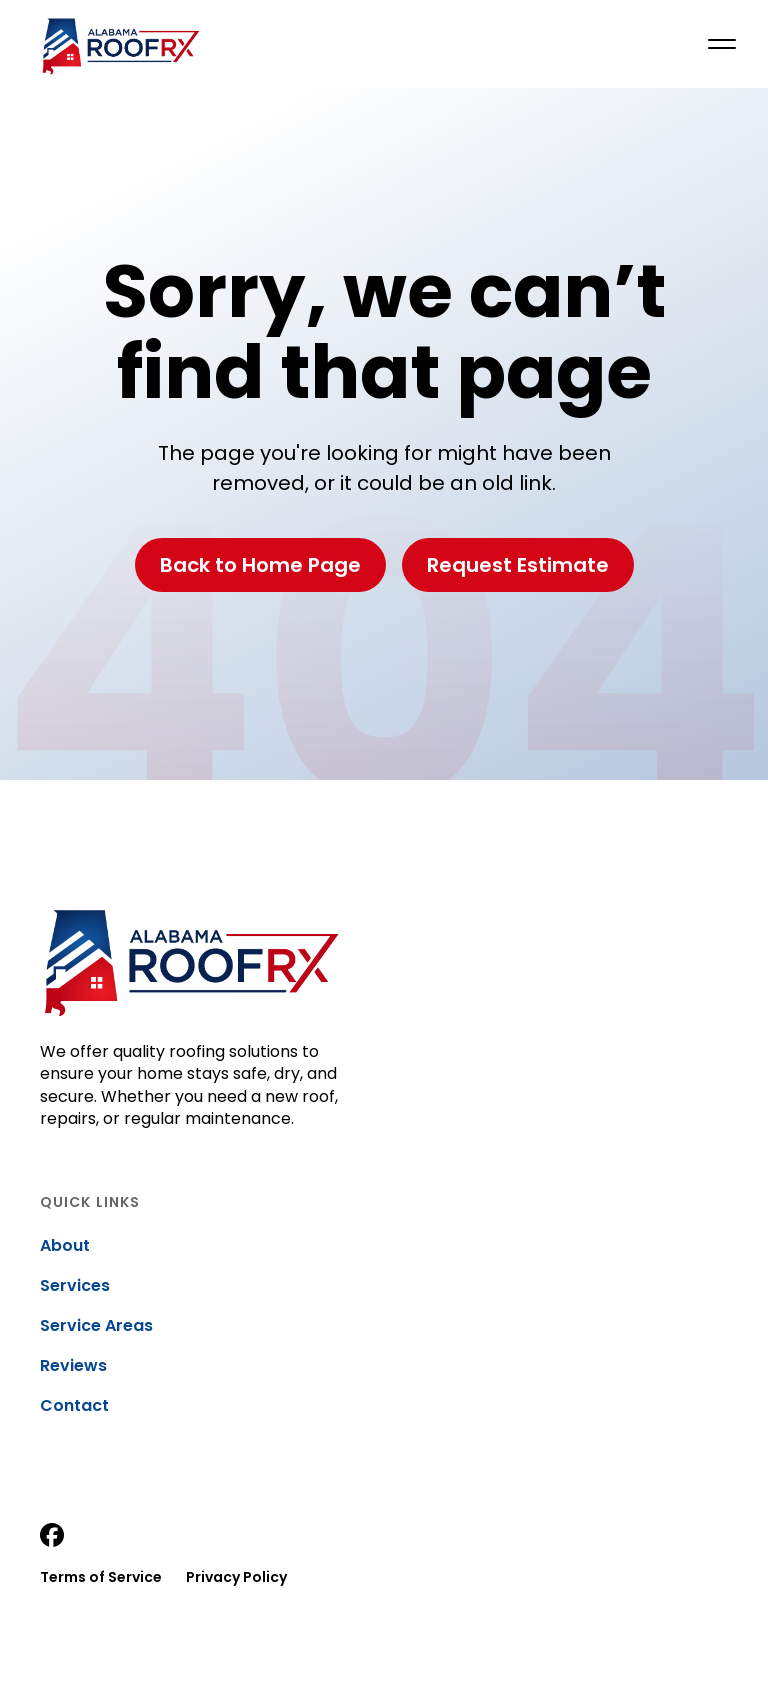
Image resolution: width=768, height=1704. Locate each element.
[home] (120, 44)
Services (75, 1286)
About (65, 1246)
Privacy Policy (236, 1577)
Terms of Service (101, 1577)
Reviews (73, 1366)
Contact (74, 1406)
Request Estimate (518, 565)
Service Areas (96, 1326)
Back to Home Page (260, 565)
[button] (722, 44)
